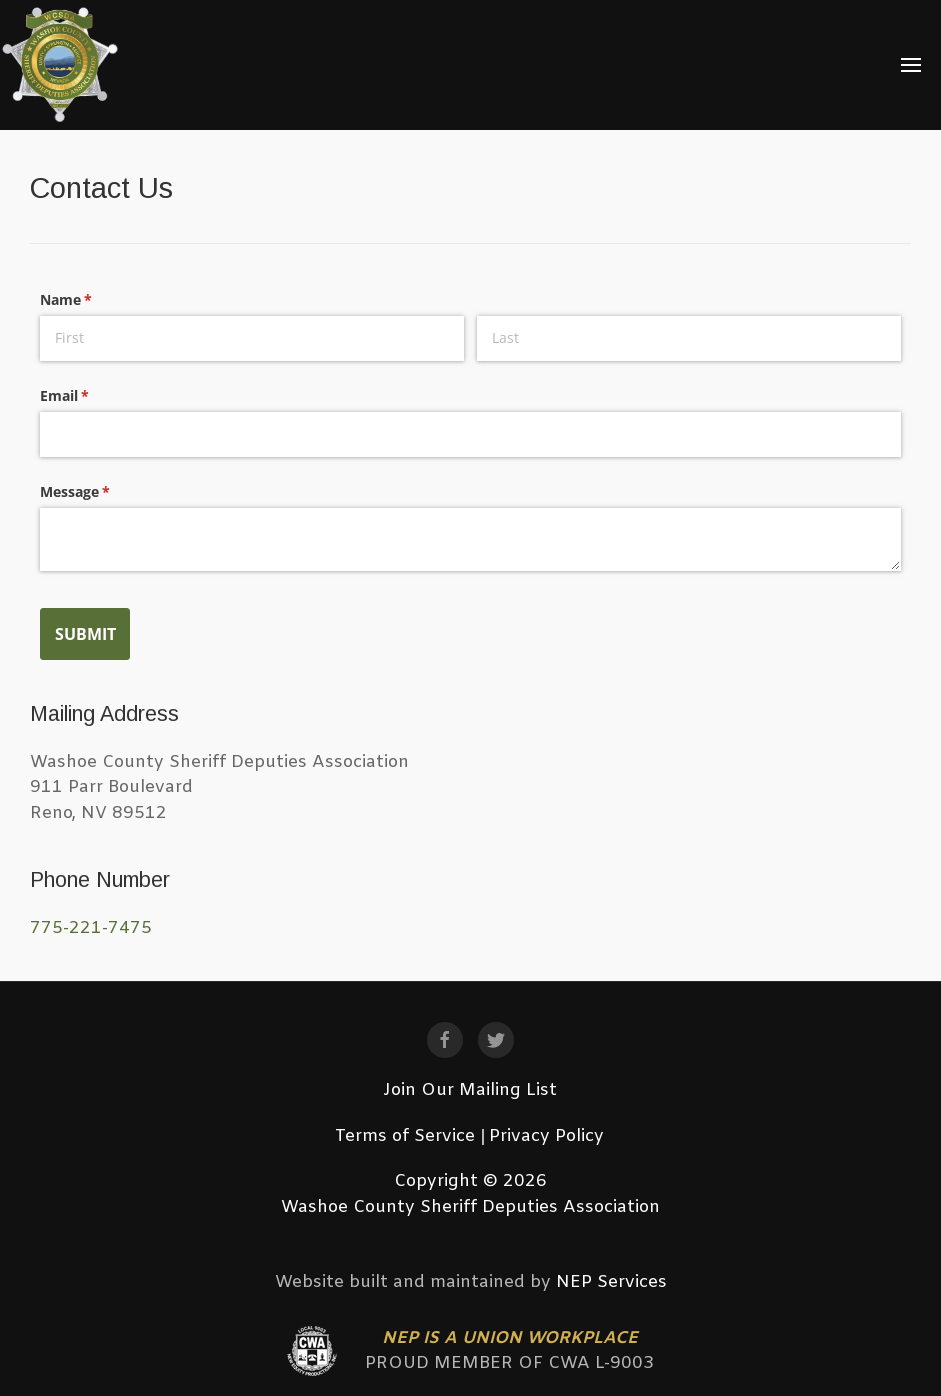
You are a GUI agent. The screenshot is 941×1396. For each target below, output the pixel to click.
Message (104, 492)
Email (93, 396)
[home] (60, 65)
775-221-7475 (91, 928)
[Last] (689, 338)
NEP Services (611, 1282)
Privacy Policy (546, 1136)
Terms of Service (405, 1136)
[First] (252, 338)
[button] (912, 65)
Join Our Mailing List (470, 1090)
